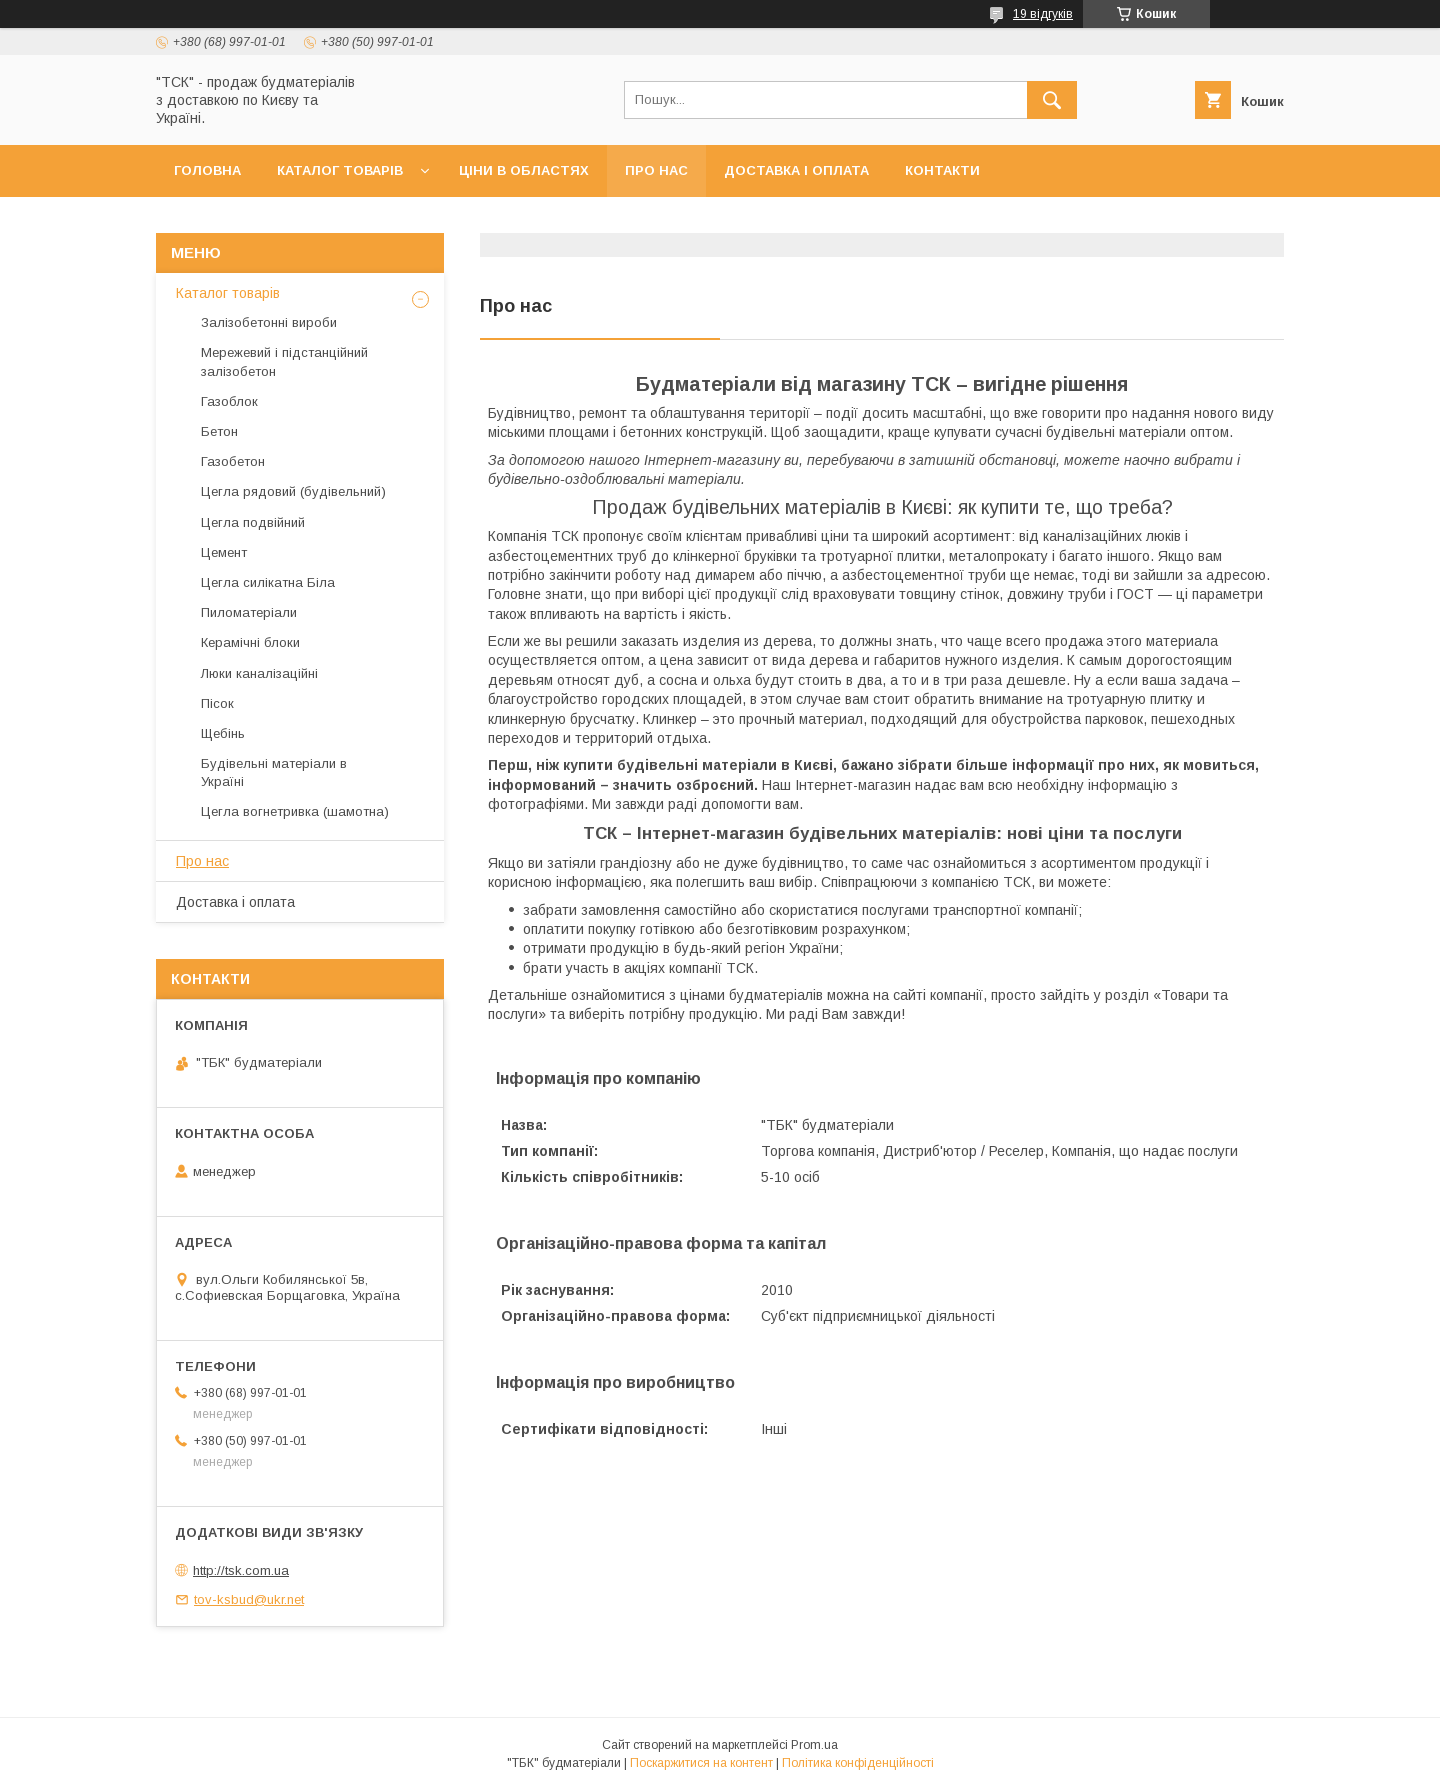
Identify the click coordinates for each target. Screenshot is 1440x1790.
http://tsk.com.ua (241, 1570)
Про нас (656, 170)
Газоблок (229, 401)
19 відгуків (1043, 14)
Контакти (942, 170)
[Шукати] (1052, 100)
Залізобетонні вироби (269, 322)
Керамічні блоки (250, 642)
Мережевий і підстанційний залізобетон (284, 361)
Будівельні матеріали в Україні (274, 772)
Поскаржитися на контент (701, 1763)
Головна (207, 170)
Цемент (224, 552)
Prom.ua (814, 1745)
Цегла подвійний (253, 522)
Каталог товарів (340, 170)
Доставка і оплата (796, 170)
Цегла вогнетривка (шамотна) (295, 811)
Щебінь (223, 733)
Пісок (217, 703)
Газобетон (233, 461)
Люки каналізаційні (259, 673)
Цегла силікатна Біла (268, 582)
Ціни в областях (524, 170)
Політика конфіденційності (858, 1763)
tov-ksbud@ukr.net (249, 1599)
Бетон (219, 431)
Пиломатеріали (249, 612)
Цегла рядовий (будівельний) (293, 491)
